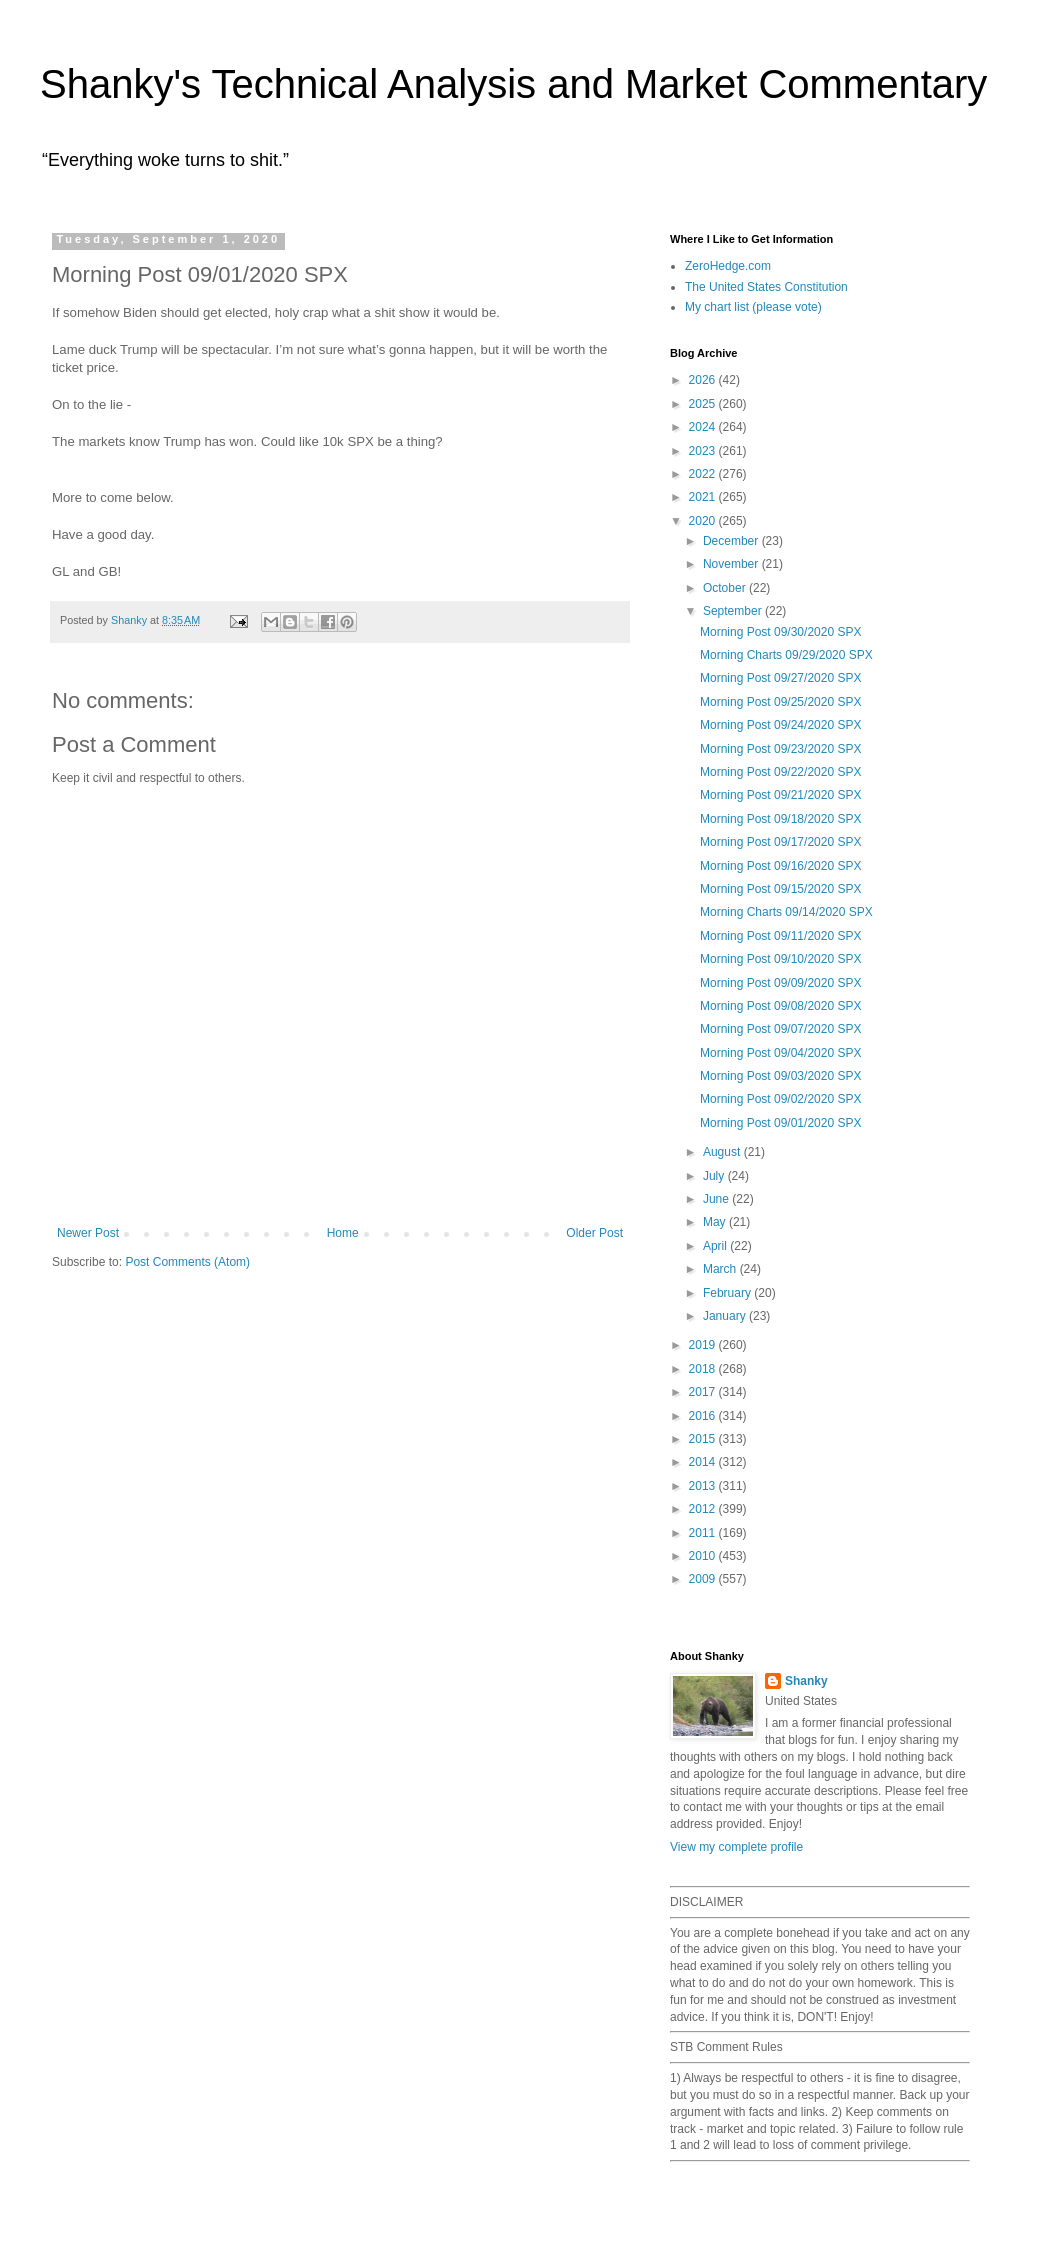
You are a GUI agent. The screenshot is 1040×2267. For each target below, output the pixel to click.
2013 (704, 1486)
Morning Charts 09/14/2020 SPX (786, 912)
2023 (704, 451)
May (716, 1222)
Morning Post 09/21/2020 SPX (780, 795)
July (715, 1176)
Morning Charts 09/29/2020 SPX (786, 655)
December (732, 541)
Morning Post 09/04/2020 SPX (780, 1053)
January (726, 1316)
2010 (704, 1556)
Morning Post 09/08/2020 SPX (780, 1006)
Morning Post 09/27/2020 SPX (780, 678)
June (717, 1199)
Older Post (594, 1233)
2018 (704, 1369)
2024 (704, 427)
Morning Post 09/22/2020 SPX (780, 772)
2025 (704, 404)
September (734, 611)
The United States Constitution (766, 287)
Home (343, 1233)
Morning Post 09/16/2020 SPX (780, 866)
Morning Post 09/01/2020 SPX (780, 1123)
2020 (704, 521)
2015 (704, 1439)
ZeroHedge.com (728, 266)
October (726, 588)
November (732, 564)
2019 (704, 1345)
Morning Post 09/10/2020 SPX (780, 959)
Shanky (806, 1681)
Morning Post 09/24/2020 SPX (780, 725)
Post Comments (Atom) (187, 1262)
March (721, 1269)
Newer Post (88, 1233)
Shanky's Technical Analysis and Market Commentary (513, 84)
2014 (704, 1462)
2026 (704, 380)
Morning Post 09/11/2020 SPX (780, 936)
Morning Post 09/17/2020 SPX (780, 842)
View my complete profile (736, 1847)
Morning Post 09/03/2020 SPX (780, 1076)
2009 (704, 1579)
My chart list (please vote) (753, 307)
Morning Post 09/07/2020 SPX (780, 1029)
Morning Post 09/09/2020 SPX (780, 983)
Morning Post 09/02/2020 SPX (780, 1099)
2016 (704, 1416)
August (723, 1152)
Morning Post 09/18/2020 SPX (780, 819)
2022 (704, 474)
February (728, 1293)
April (716, 1246)
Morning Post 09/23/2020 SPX (780, 749)
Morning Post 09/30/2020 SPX (780, 632)
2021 (704, 497)
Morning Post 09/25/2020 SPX (780, 702)
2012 (704, 1509)
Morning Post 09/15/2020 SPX (780, 889)
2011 (704, 1533)
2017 (704, 1392)
